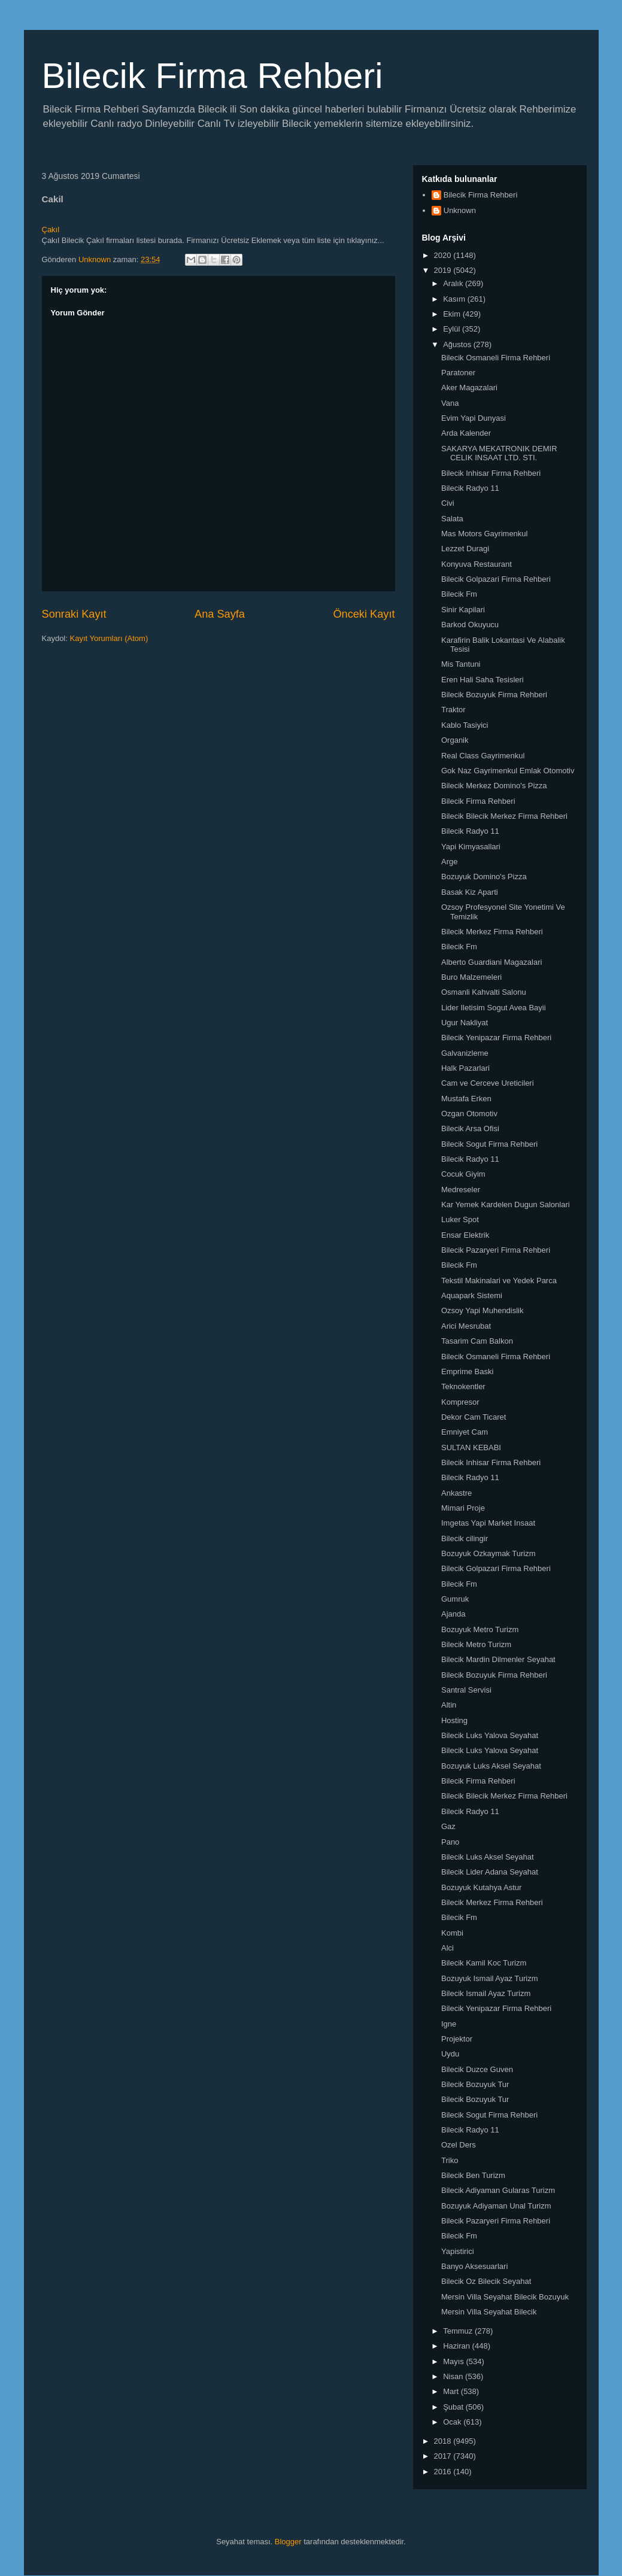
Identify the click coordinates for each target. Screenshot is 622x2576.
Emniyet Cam (464, 1431)
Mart (452, 2391)
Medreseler (460, 1189)
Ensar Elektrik (465, 1235)
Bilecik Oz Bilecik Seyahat (486, 2281)
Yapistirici (457, 2251)
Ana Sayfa (220, 614)
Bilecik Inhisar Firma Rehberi (491, 473)
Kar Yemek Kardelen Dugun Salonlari (505, 1204)
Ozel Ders (458, 2144)
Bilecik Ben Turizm (473, 2175)
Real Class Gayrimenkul (482, 755)
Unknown (460, 210)
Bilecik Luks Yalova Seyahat (489, 1735)
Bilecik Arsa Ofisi (470, 1128)
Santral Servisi (466, 1689)
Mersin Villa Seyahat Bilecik (488, 2311)
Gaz (448, 1826)
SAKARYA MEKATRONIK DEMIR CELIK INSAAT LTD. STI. (499, 453)
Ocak (453, 2421)
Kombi (452, 1932)
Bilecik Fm (459, 594)
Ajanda (453, 1613)
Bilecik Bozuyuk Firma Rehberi (494, 694)
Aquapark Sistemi (471, 1295)
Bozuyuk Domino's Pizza (484, 876)
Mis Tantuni (461, 664)
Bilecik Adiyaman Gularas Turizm (498, 2190)
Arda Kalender (466, 433)
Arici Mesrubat (466, 1326)
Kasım (455, 298)
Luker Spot (460, 1219)
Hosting (454, 1720)
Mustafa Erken (466, 1098)
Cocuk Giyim (463, 1173)
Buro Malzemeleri (471, 977)
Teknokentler (463, 1386)
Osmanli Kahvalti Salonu (483, 992)
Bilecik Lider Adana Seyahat (489, 1871)
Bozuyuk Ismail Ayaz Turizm (489, 1978)
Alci (447, 1947)
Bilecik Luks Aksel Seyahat (487, 1856)
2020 (444, 255)
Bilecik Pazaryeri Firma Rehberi (495, 1250)
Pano (450, 1841)
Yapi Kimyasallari (470, 846)
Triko (449, 2160)
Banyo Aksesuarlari (474, 2266)
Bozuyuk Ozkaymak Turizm (488, 1553)
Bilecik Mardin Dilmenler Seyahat (498, 1659)
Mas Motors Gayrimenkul (484, 533)
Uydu (450, 2053)
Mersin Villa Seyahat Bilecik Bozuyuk (505, 2296)
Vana (450, 403)
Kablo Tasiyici (465, 725)
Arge (449, 861)
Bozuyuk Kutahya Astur (481, 1887)
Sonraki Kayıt (74, 614)
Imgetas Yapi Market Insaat (488, 1522)
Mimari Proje (463, 1507)
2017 (444, 2456)
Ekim (453, 313)
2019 (444, 270)
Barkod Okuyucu (470, 624)
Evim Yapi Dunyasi (473, 418)
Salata (452, 518)
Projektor (456, 2038)
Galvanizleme (465, 1053)
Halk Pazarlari (465, 1068)
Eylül (452, 328)
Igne (448, 2023)
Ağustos (458, 344)
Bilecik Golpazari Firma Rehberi (496, 579)
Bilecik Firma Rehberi (212, 76)
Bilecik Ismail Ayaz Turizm (485, 1993)
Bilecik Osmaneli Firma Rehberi (495, 357)
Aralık (454, 283)
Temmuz (459, 2330)
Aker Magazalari (469, 387)
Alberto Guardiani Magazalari (491, 962)
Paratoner (458, 372)
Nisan (454, 2376)
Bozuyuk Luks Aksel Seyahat (491, 1765)
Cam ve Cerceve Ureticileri (487, 1083)
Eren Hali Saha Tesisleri (482, 679)
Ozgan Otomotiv (469, 1113)
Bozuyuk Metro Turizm (479, 1629)
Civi (447, 503)
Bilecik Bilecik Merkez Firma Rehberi (504, 816)
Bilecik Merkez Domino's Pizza (494, 785)
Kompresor (460, 1402)
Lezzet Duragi (465, 548)
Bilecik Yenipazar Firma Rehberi (496, 1037)
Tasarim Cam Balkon (477, 1340)
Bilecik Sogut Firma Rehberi (489, 1144)
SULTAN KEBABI (471, 1447)
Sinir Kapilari (463, 609)
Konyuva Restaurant (476, 564)
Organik (455, 740)
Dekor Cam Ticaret (473, 1416)
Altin (448, 1704)
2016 (444, 2471)
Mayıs (454, 2361)
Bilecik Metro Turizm (476, 1644)
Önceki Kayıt (364, 614)
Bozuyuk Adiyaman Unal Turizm (496, 2205)
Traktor (453, 709)
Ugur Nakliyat (464, 1022)
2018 (444, 2441)
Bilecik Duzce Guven (477, 2069)
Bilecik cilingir (464, 1538)
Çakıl (51, 229)
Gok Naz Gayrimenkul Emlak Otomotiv (508, 770)
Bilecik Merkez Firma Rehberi (492, 931)
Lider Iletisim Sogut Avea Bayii (493, 1007)
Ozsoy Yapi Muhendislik (482, 1310)
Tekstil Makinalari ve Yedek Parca (499, 1280)
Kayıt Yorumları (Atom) (108, 638)
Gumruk (455, 1598)
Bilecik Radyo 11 (470, 488)
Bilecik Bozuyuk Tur (475, 2084)
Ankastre (456, 1493)
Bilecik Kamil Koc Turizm (483, 1962)
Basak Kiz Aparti (469, 892)
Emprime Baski (467, 1371)
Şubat (454, 2406)
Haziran (457, 2345)
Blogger (288, 2541)
